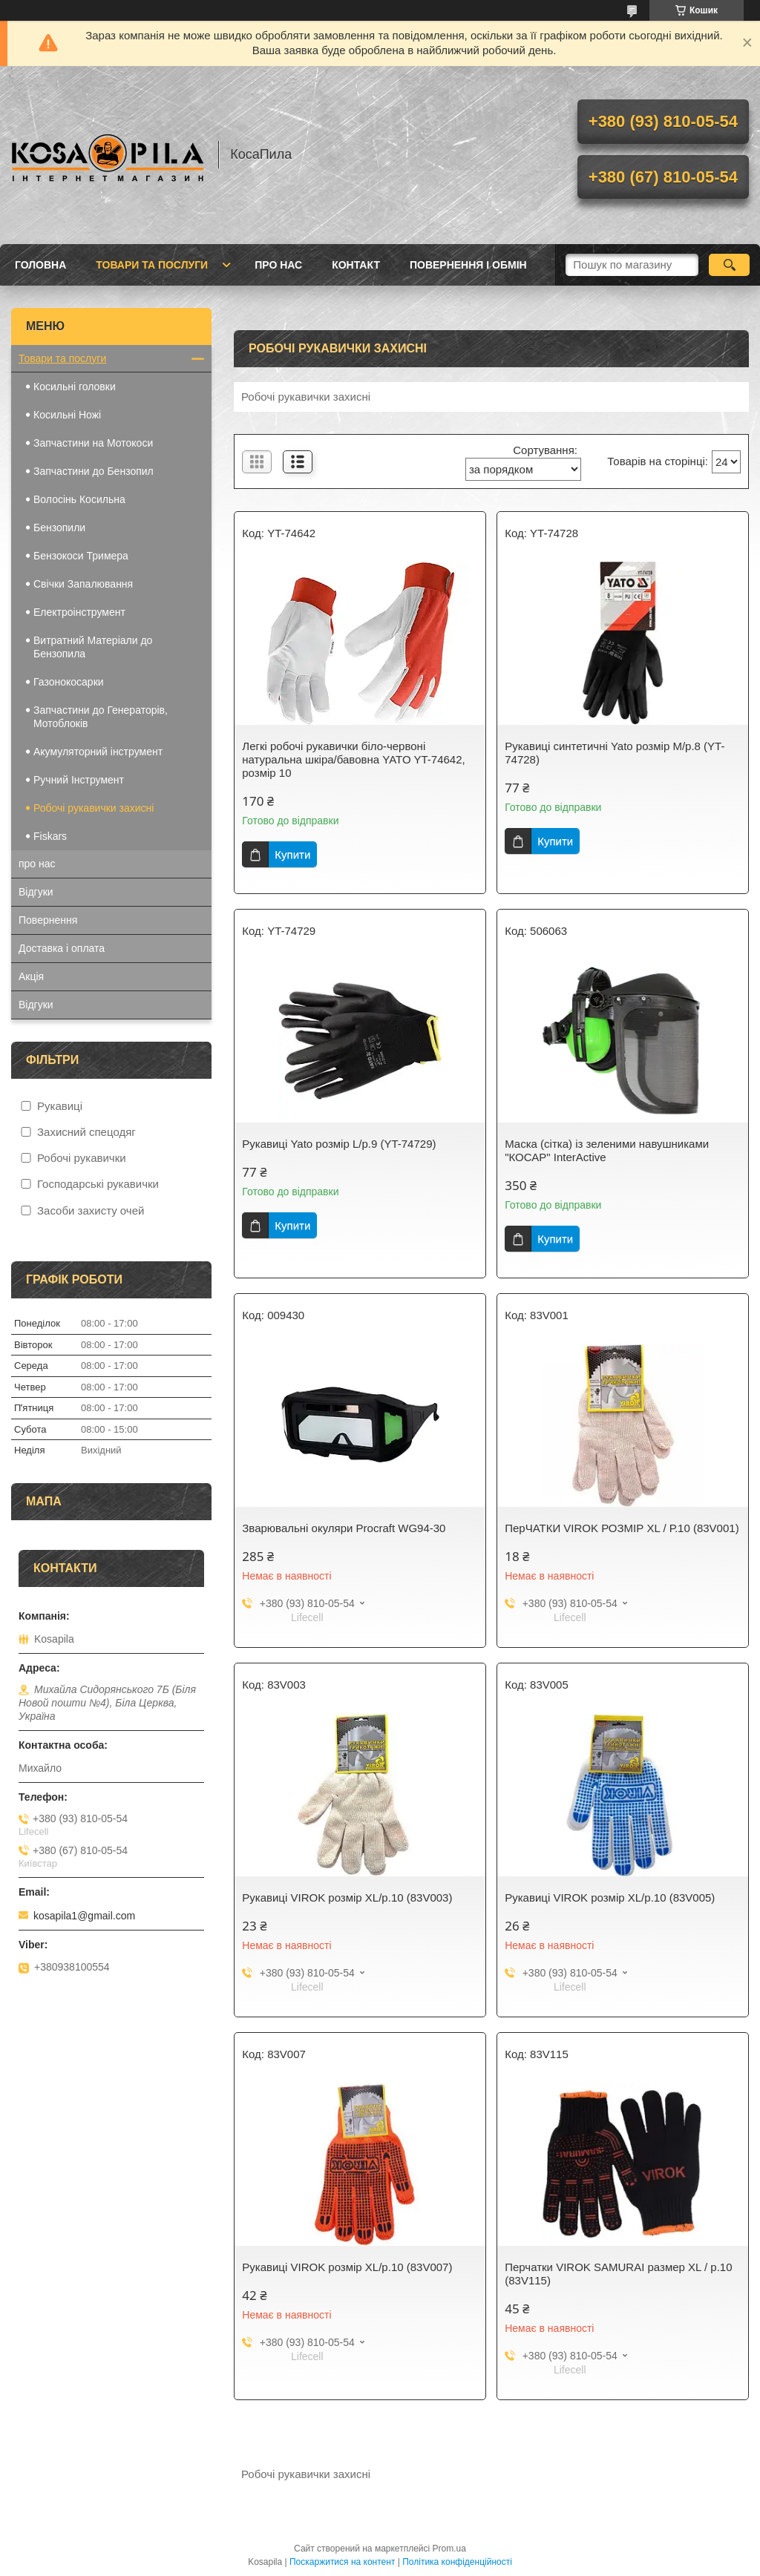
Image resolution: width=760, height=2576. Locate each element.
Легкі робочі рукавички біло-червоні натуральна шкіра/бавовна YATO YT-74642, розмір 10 (353, 759)
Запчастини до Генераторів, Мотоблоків (100, 716)
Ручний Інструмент (78, 780)
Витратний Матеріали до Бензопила (92, 647)
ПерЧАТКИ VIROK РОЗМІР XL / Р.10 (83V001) (621, 1528)
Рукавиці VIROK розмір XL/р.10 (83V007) (347, 2267)
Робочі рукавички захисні (93, 808)
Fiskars (51, 836)
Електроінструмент (79, 612)
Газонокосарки (68, 682)
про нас (278, 265)
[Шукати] (729, 265)
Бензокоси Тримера (80, 556)
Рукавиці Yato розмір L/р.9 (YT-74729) (339, 1143)
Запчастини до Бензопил (93, 471)
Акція (31, 976)
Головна (40, 265)
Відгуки (36, 892)
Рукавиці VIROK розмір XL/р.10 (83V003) (347, 1897)
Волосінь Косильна (79, 499)
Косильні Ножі (67, 415)
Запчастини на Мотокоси (93, 443)
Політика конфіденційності (457, 2562)
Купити (292, 854)
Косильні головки (74, 386)
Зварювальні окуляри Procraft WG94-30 (343, 1528)
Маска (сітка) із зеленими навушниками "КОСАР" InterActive (607, 1150)
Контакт (356, 265)
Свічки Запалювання (83, 584)
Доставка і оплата (62, 948)
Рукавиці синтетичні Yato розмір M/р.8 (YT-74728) (614, 753)
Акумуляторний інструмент (98, 752)
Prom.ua (449, 2548)
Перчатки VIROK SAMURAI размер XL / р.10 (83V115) (618, 2274)
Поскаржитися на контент (342, 2562)
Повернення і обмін (468, 265)
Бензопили (59, 527)
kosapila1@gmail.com (84, 1916)
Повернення (48, 920)
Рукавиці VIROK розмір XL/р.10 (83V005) (610, 1897)
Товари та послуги (152, 265)
